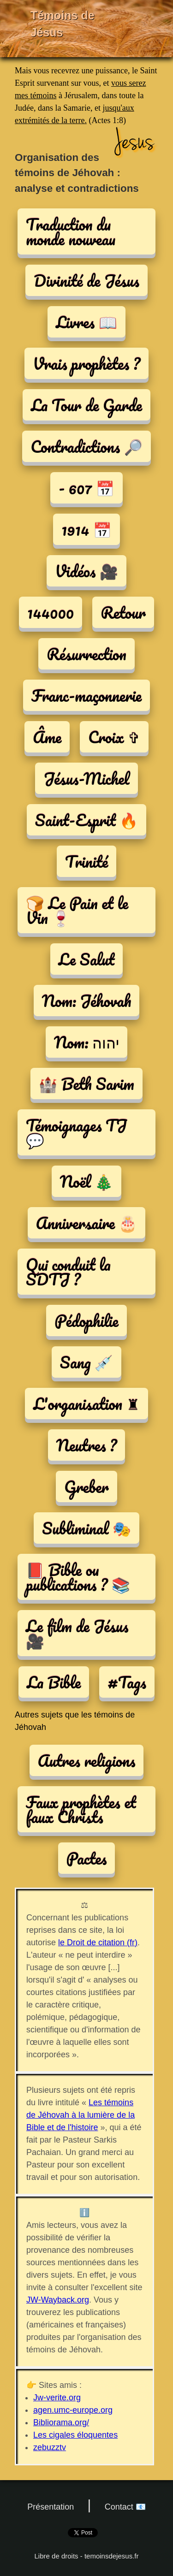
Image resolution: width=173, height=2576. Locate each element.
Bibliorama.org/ (61, 2422)
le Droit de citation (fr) (97, 1942)
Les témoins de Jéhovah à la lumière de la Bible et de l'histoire (80, 2115)
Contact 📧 (125, 2506)
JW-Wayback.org (57, 2299)
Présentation (50, 2506)
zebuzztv (49, 2447)
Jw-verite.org (57, 2397)
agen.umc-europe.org (73, 2410)
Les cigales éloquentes (75, 2435)
